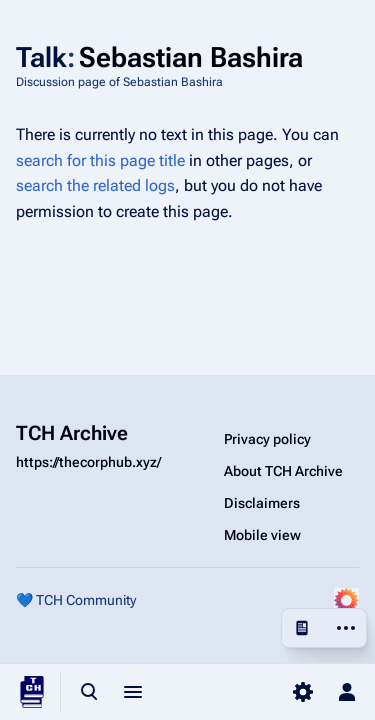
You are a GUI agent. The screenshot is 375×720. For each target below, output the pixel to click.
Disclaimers (262, 503)
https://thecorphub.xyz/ (88, 462)
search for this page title (100, 160)
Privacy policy (267, 439)
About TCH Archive (283, 471)
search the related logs (95, 185)
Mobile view (262, 535)
